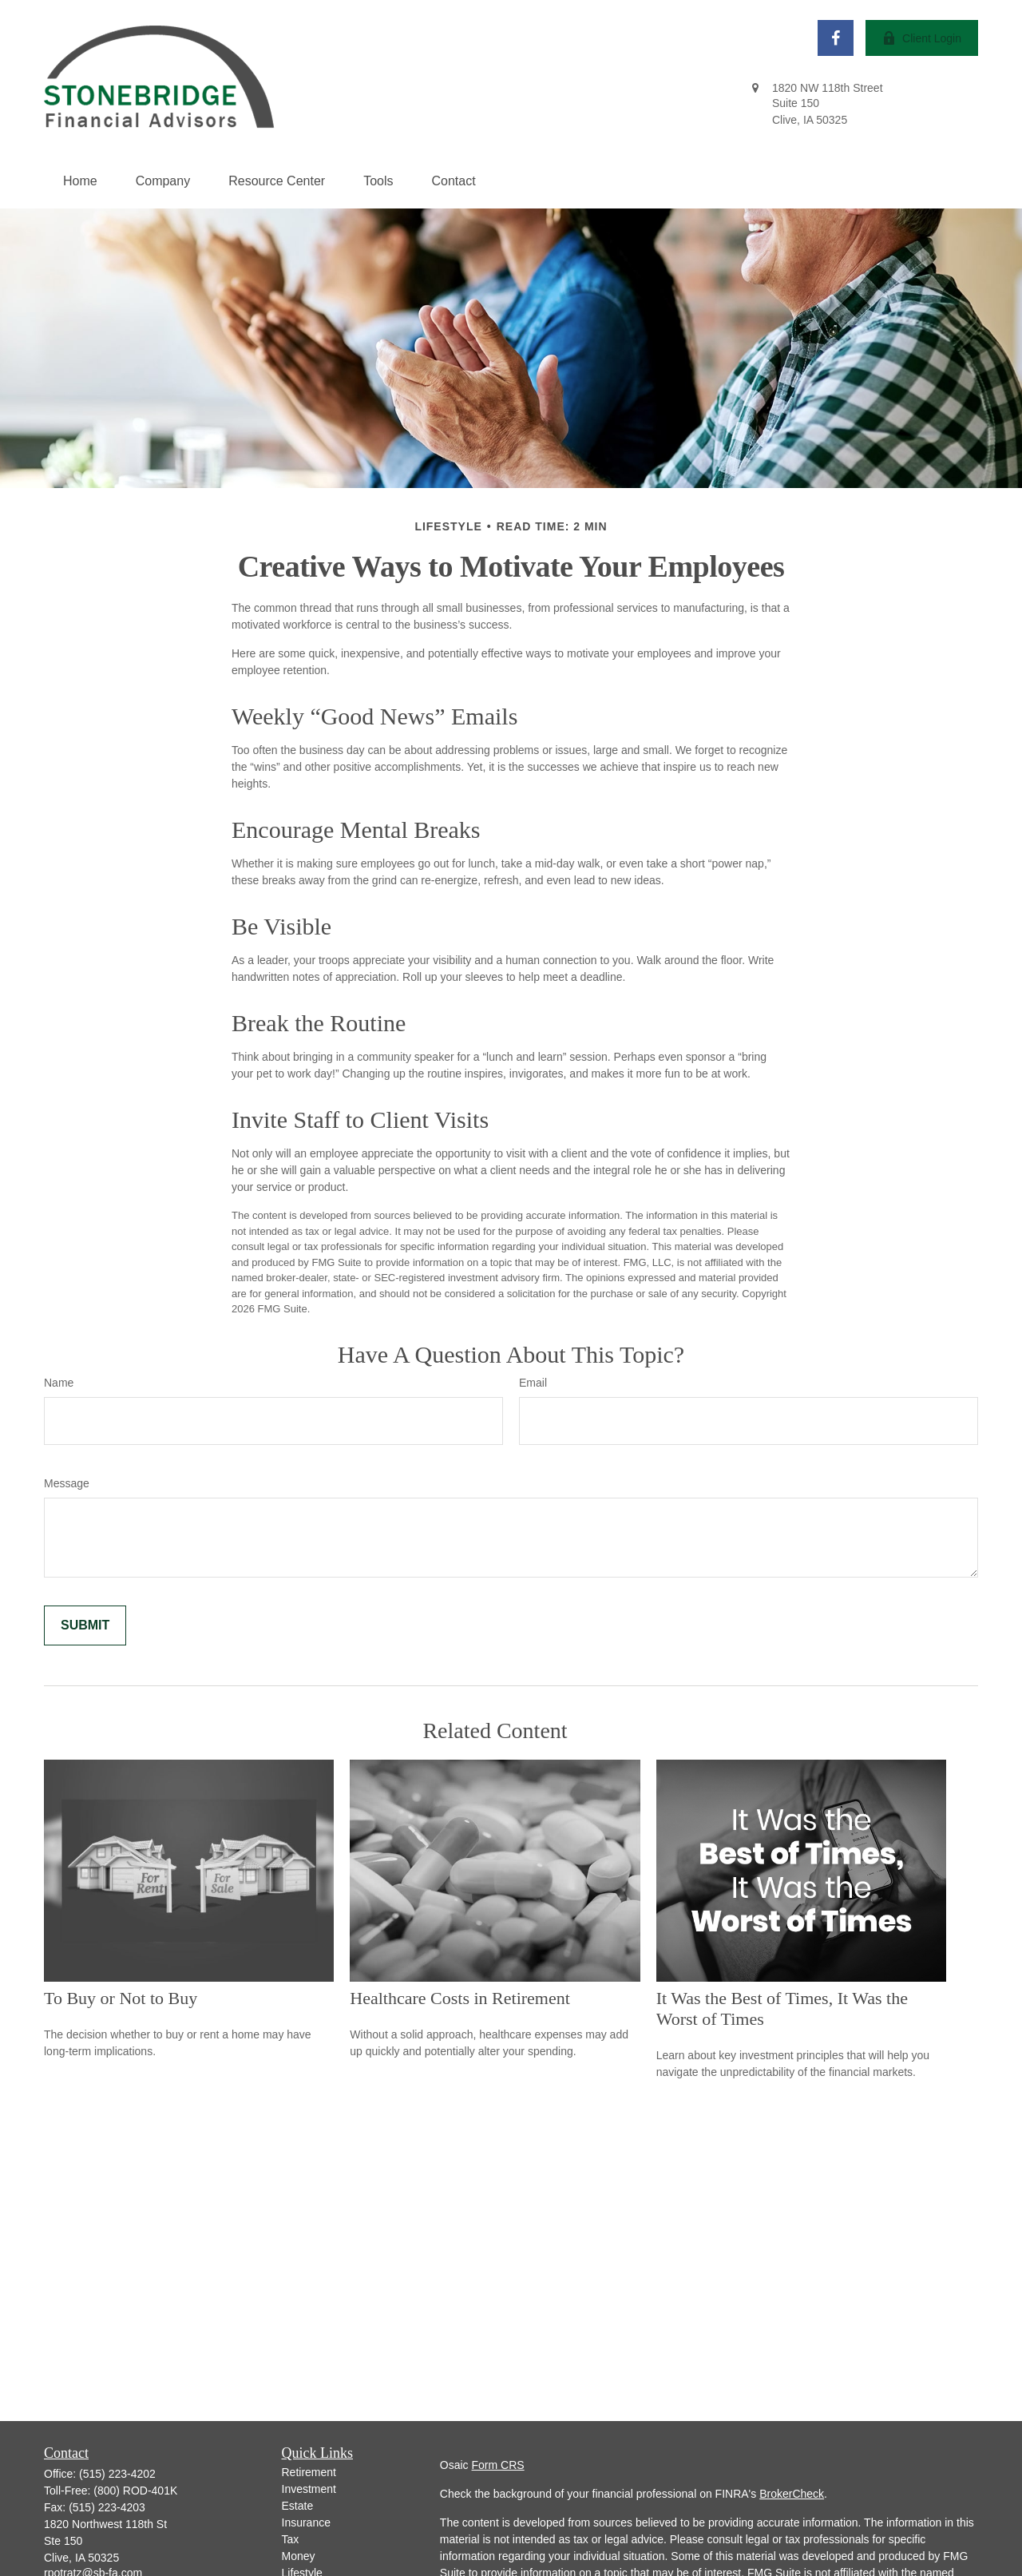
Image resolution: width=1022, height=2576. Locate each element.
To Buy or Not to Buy (120, 1998)
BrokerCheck (791, 2493)
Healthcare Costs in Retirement (460, 1998)
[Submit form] (85, 1625)
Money (298, 2556)
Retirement (309, 2472)
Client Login (921, 38)
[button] (80, 181)
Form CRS (498, 2465)
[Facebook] (836, 38)
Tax (290, 2539)
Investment (309, 2489)
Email (533, 1382)
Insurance (306, 2522)
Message (66, 1483)
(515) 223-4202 (117, 2473)
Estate (298, 2505)
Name (58, 1382)
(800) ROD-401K (135, 2490)
